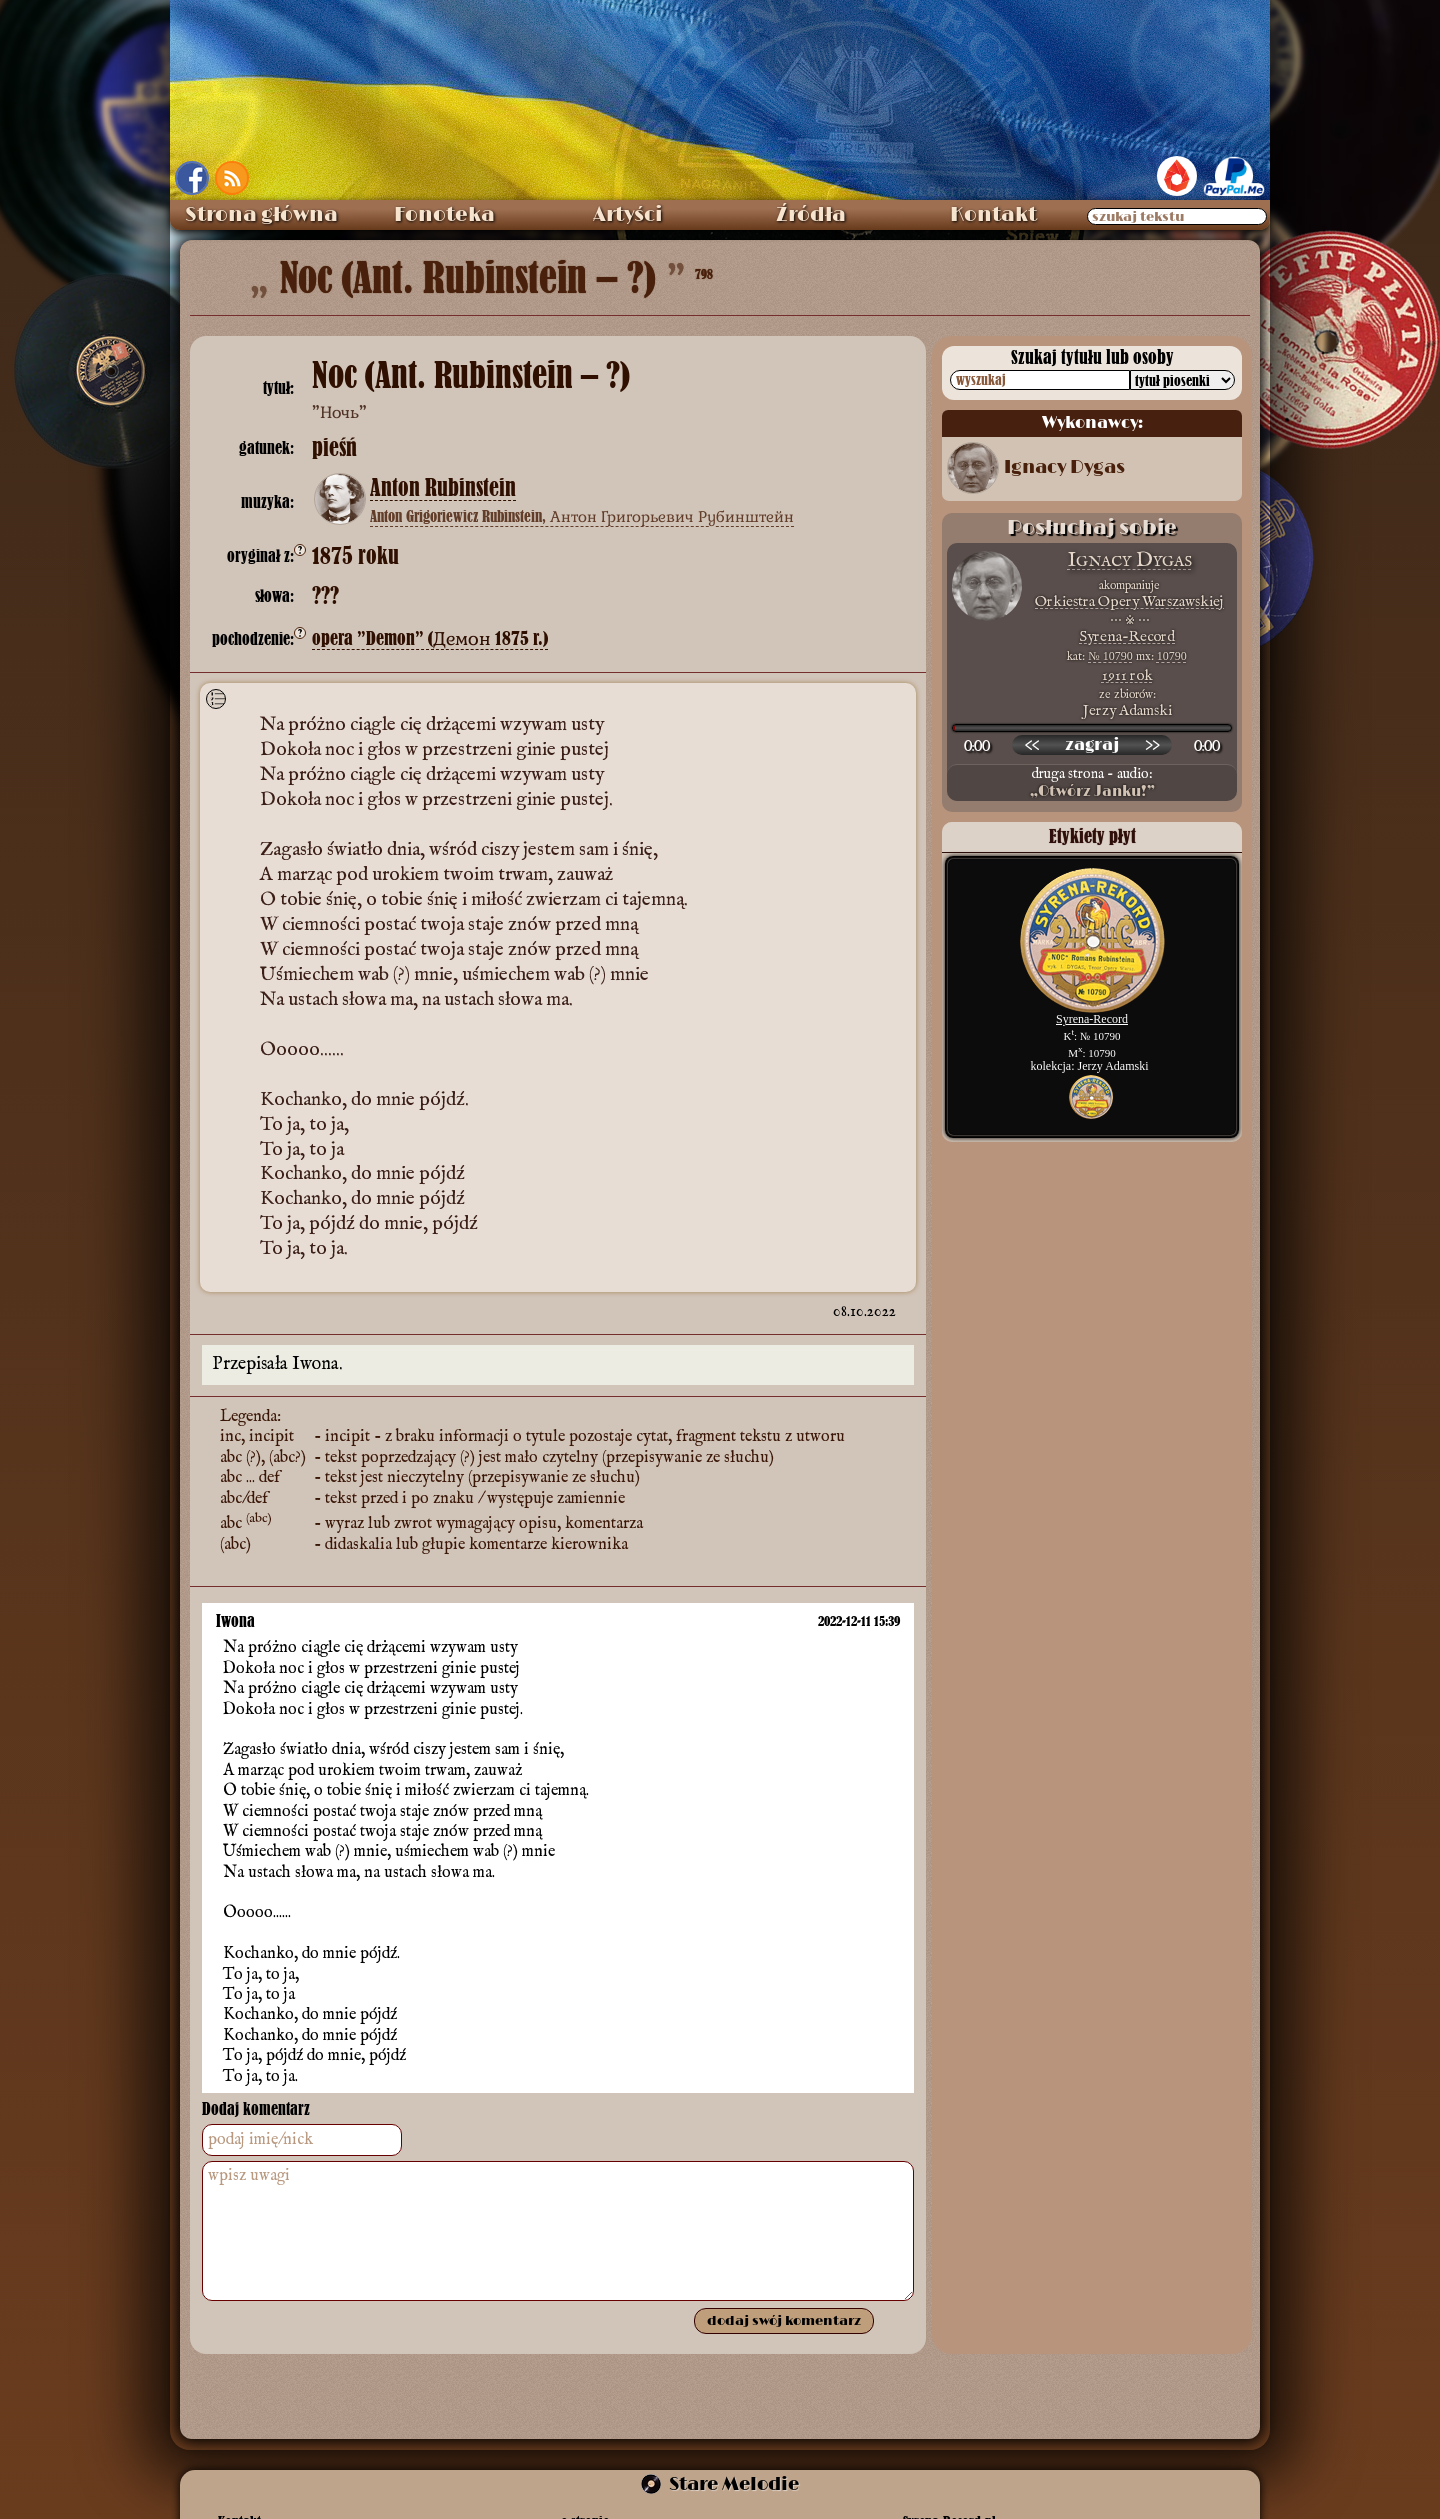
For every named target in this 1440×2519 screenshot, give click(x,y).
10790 (1172, 656)
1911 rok (1127, 675)
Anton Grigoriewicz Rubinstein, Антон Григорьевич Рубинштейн (582, 516)
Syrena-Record (1127, 636)
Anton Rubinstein (443, 488)
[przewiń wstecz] (1032, 745)
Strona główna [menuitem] (261, 215)
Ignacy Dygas (1064, 468)
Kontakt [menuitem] (993, 215)
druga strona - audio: (1092, 783)
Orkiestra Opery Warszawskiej (1129, 601)
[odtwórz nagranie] (1092, 745)
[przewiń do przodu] (1152, 745)
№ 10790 (1110, 656)
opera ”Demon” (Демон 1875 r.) (430, 638)
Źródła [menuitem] (811, 215)
